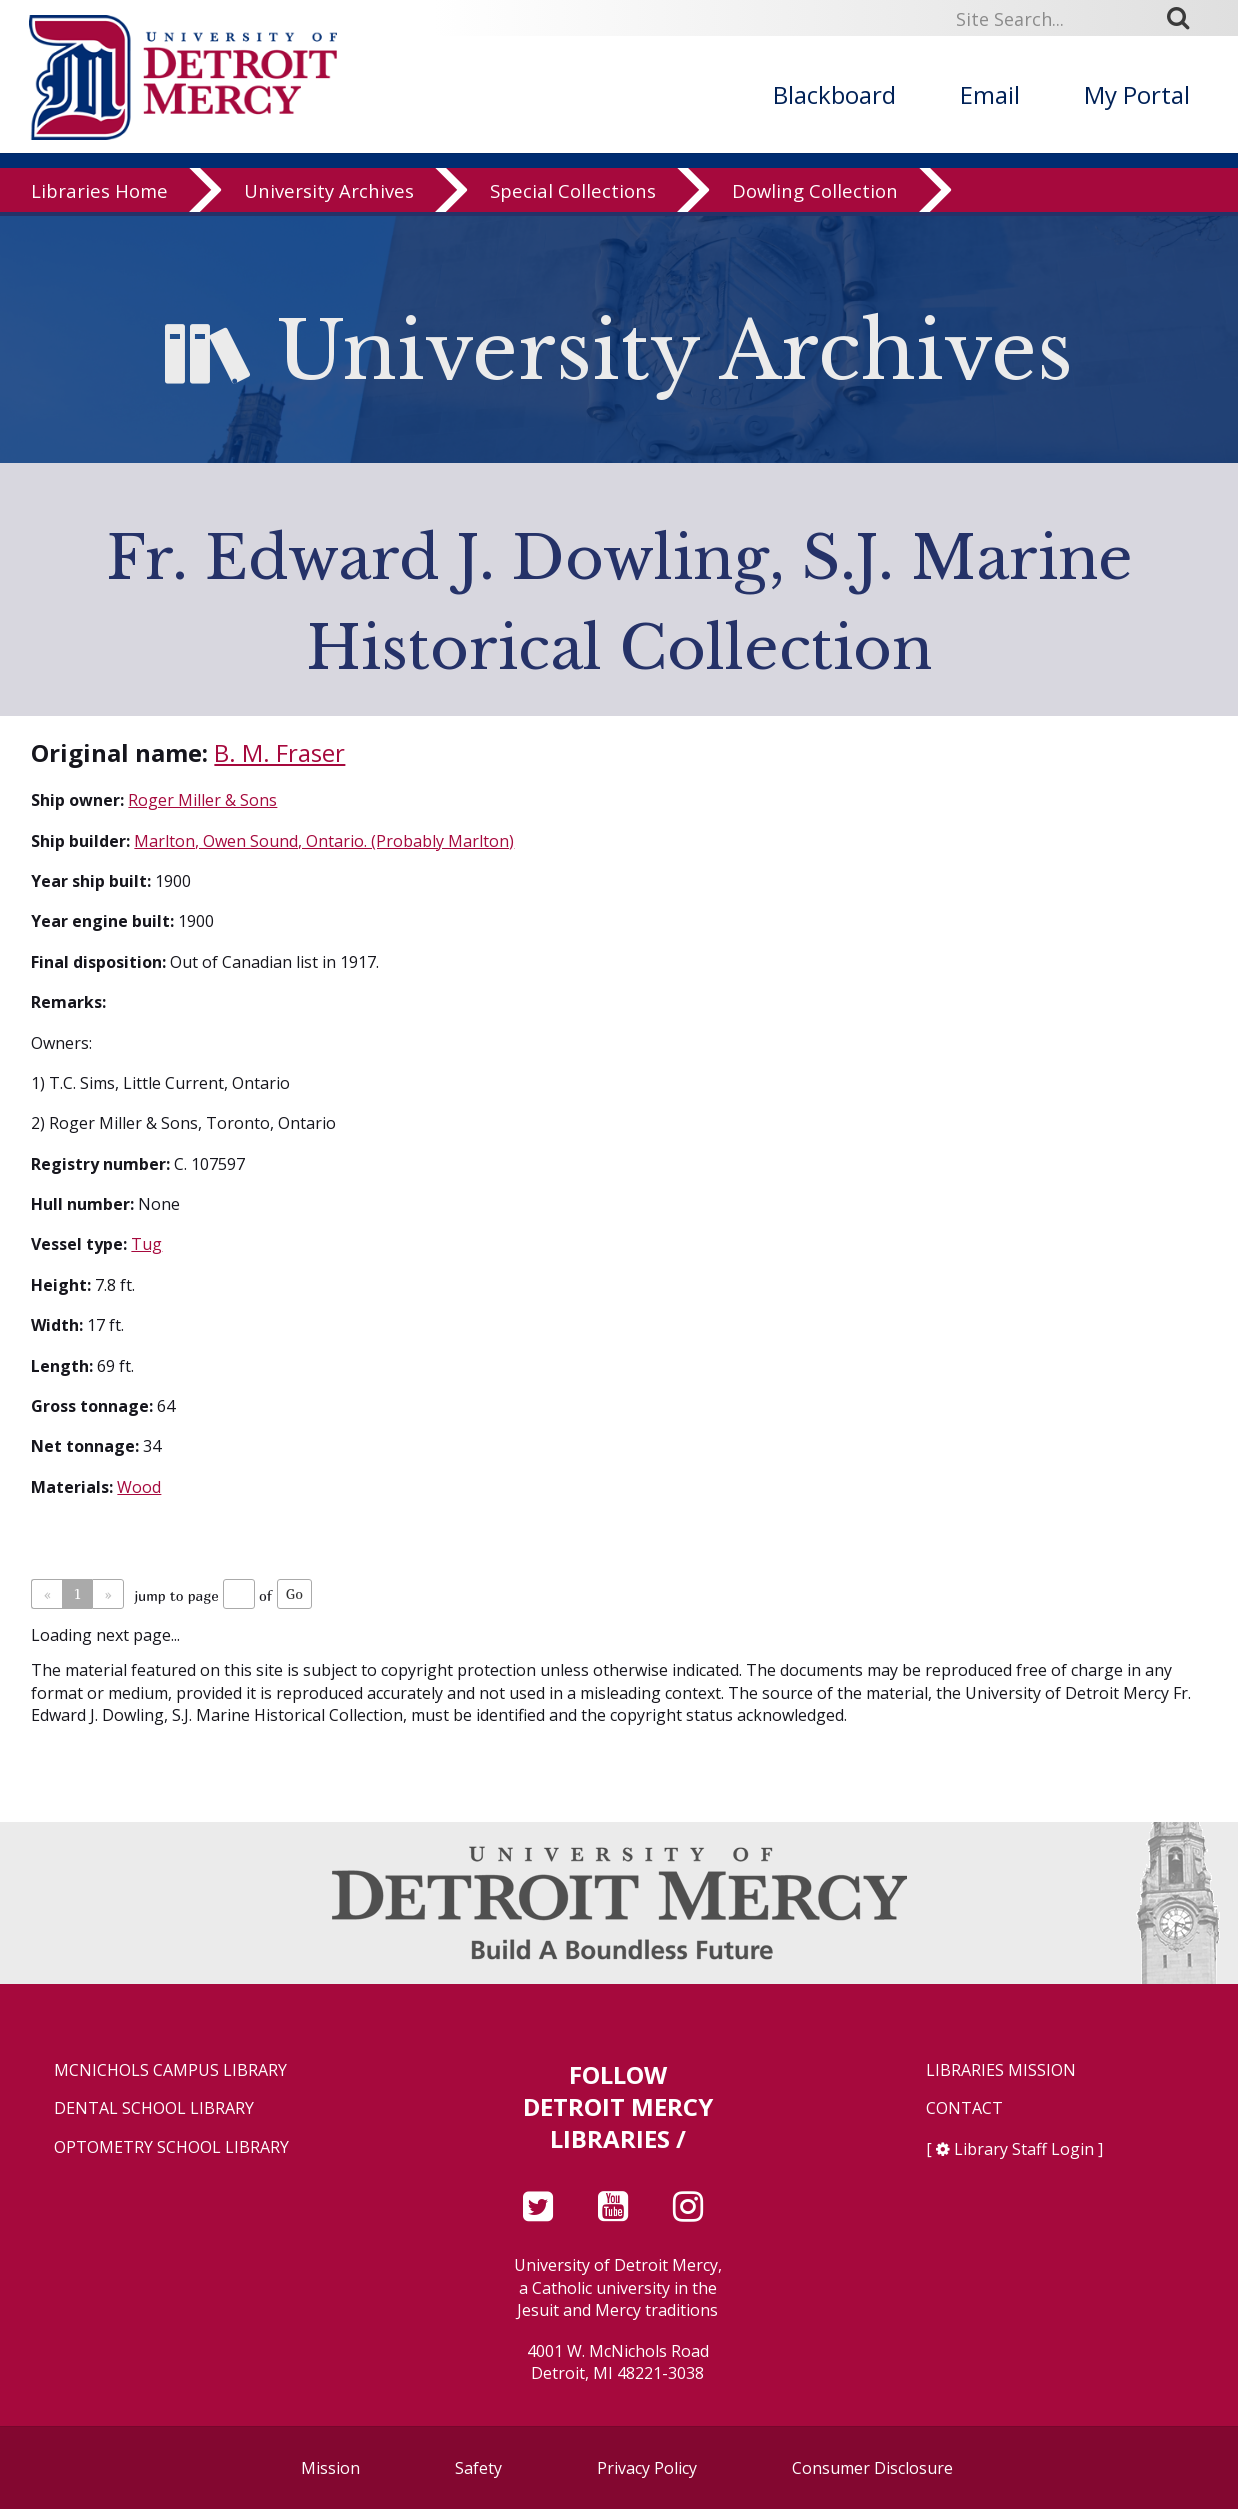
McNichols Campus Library (170, 2070)
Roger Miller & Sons (202, 800)
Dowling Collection (815, 194)
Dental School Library (154, 2108)
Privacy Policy (647, 2468)
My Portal (1137, 94)
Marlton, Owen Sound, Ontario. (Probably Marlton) (324, 841)
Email (990, 94)
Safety (478, 2468)
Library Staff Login (1024, 2149)
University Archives (329, 194)
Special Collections (573, 194)
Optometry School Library (171, 2147)
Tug (146, 1244)
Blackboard (834, 94)
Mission (330, 2468)
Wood (139, 1487)
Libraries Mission (1001, 2070)
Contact (964, 2108)
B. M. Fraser (279, 752)
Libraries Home (99, 194)
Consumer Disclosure (872, 2468)
